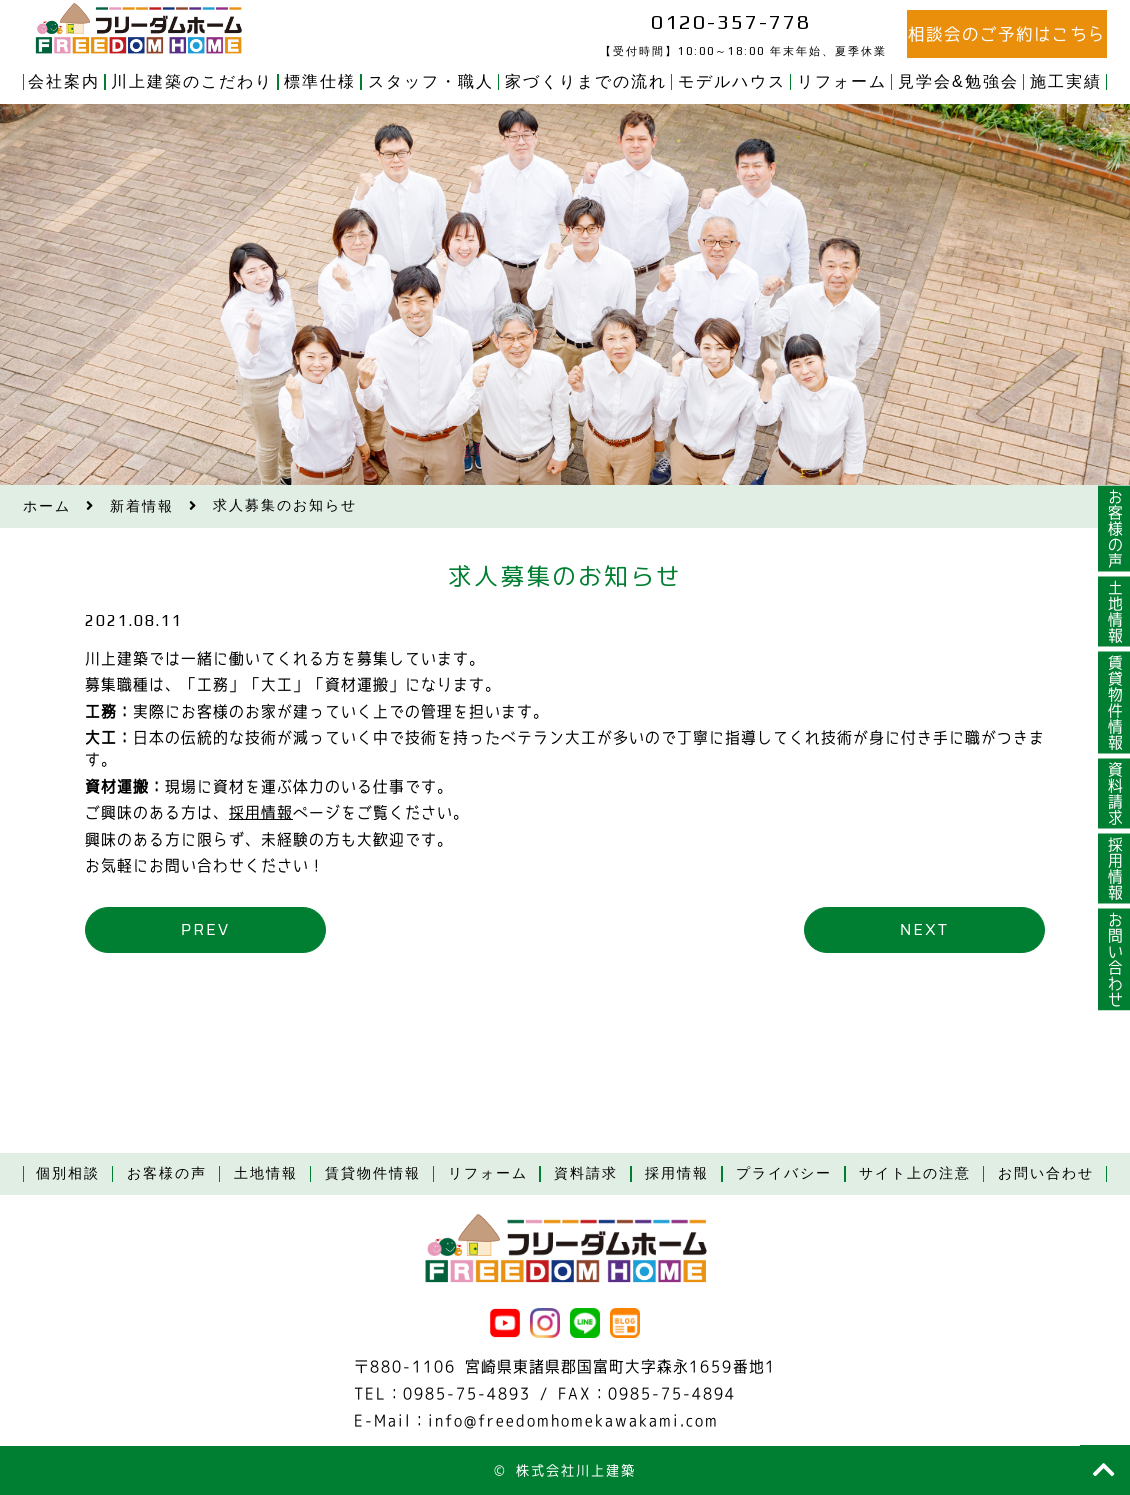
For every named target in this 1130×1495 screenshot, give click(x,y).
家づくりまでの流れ (586, 81)
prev (206, 929)
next (923, 929)
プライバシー (784, 1173)
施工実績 (1066, 81)
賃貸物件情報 (1114, 702)
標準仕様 (320, 81)
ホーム (47, 506)
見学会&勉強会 (958, 81)
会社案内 (64, 81)
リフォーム (842, 81)
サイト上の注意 (915, 1173)
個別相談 (68, 1173)
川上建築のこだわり (192, 81)
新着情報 (142, 506)
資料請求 (1114, 793)
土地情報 (1114, 611)
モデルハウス (732, 81)
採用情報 (261, 812)
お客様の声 (1114, 528)
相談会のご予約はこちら (1007, 34)
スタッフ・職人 (431, 81)
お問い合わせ (1114, 959)
